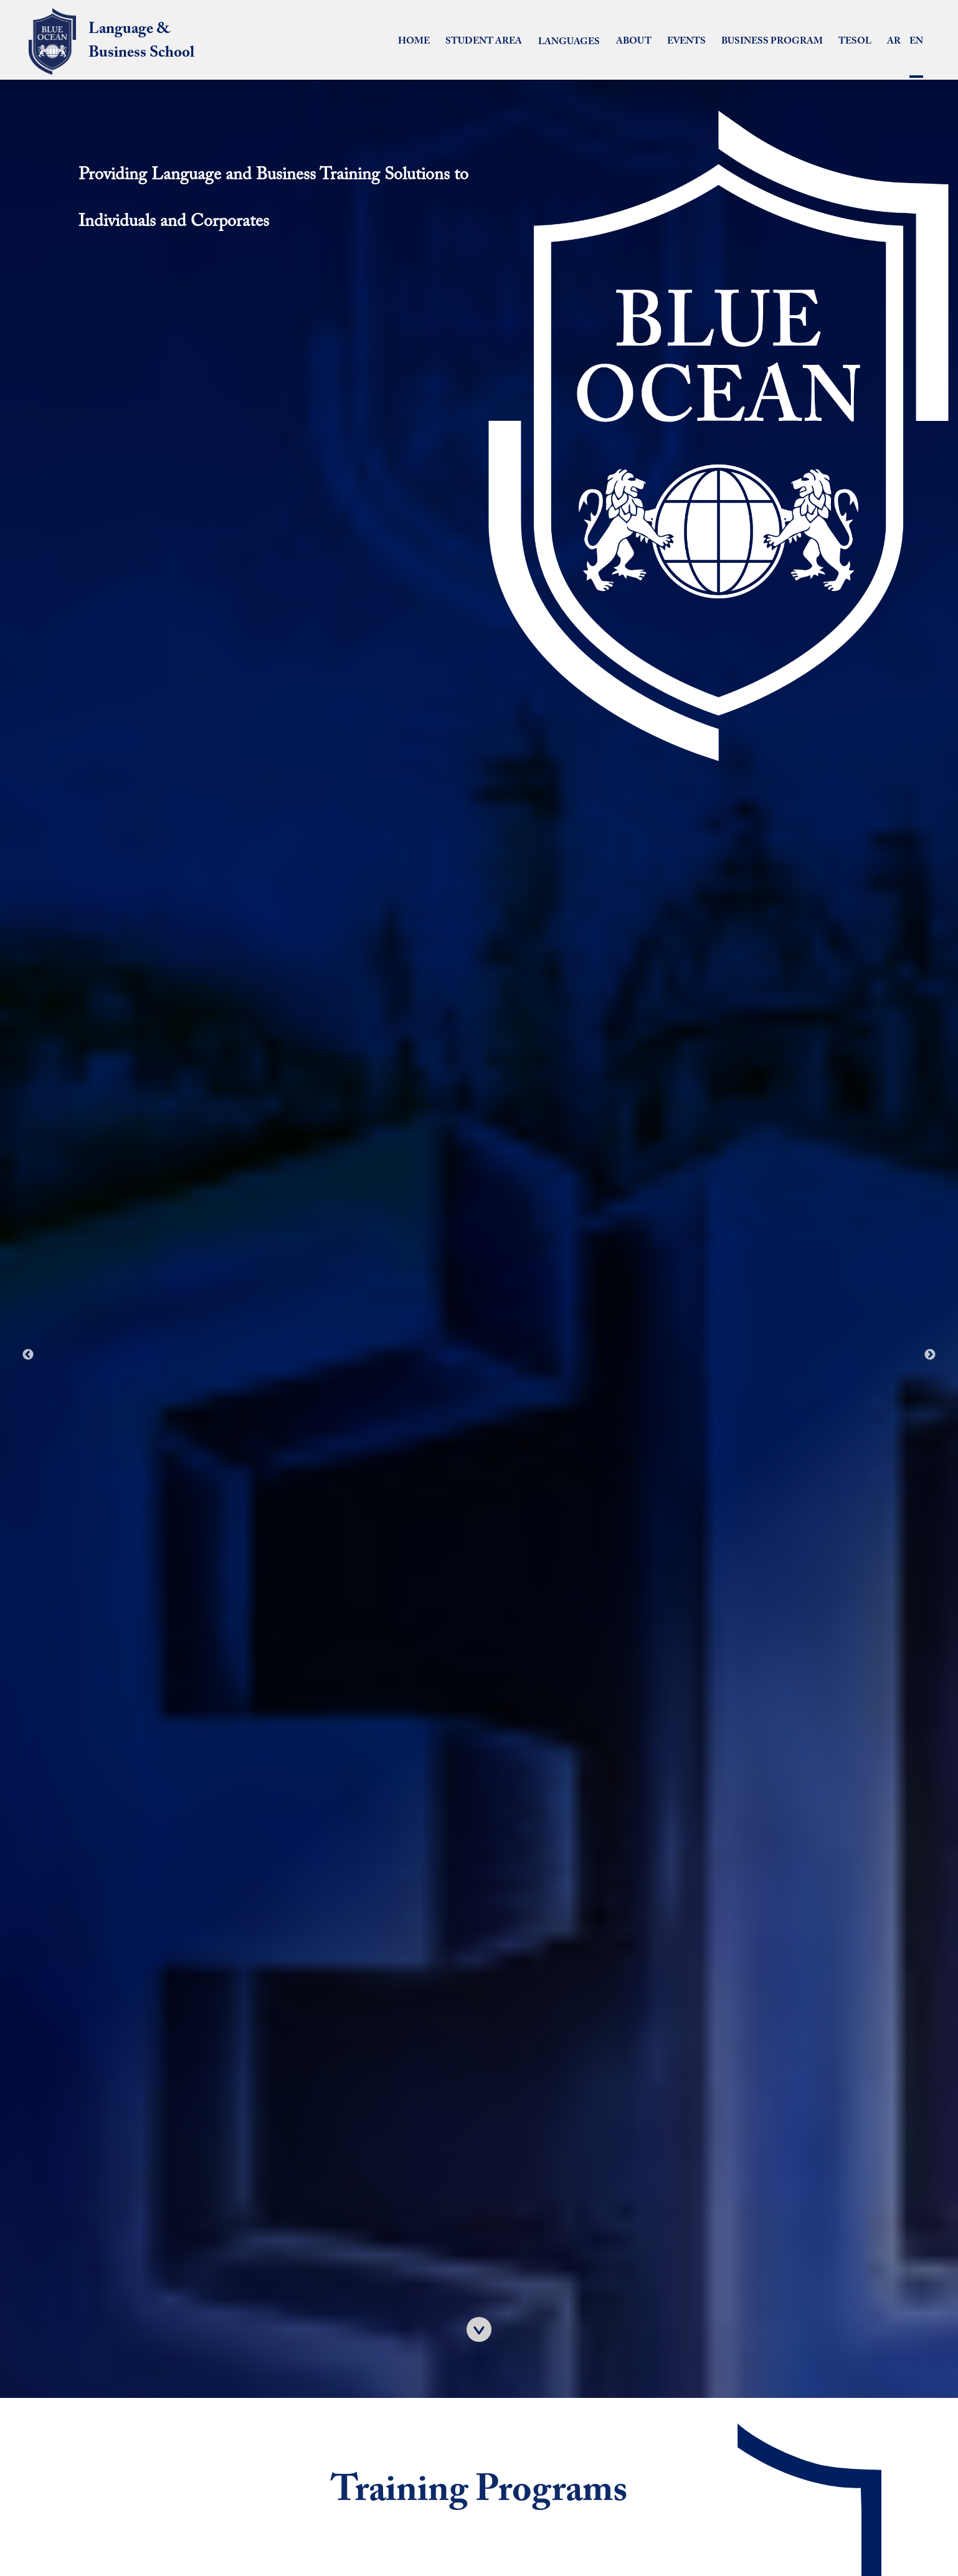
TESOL (854, 41)
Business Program (772, 41)
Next (930, 1355)
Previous (28, 1355)
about (634, 41)
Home (414, 41)
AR (894, 41)
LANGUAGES (569, 42)
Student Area (483, 41)
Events (686, 41)
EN (916, 57)
